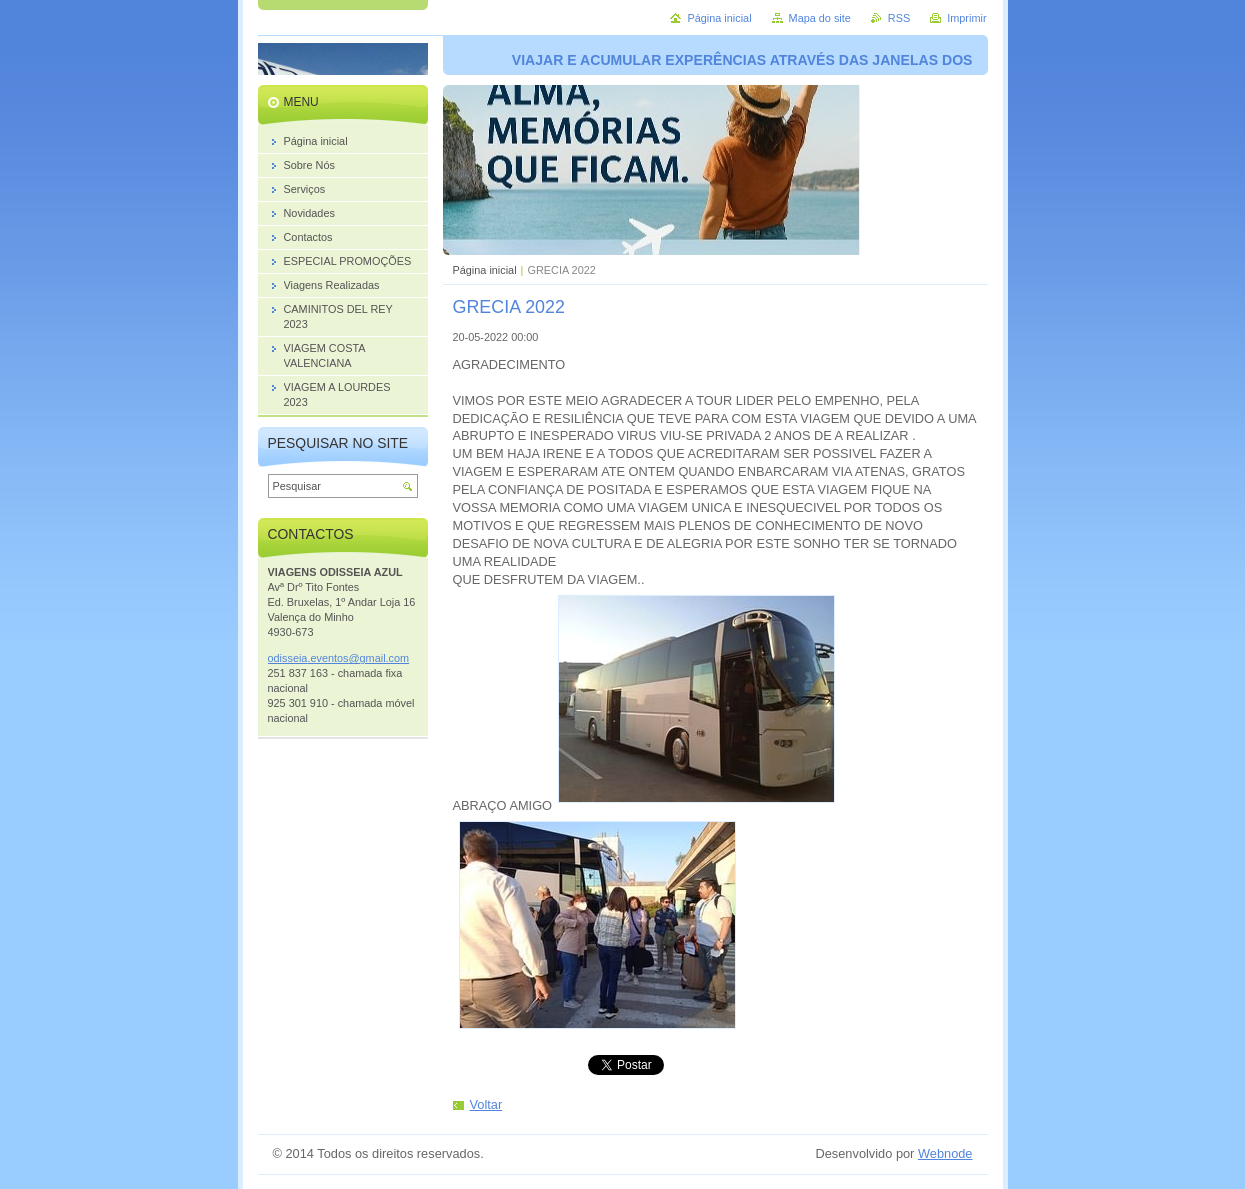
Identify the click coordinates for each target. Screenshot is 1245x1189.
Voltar (486, 1104)
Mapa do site (820, 18)
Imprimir (966, 18)
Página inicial (485, 270)
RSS (899, 18)
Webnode (945, 1153)
